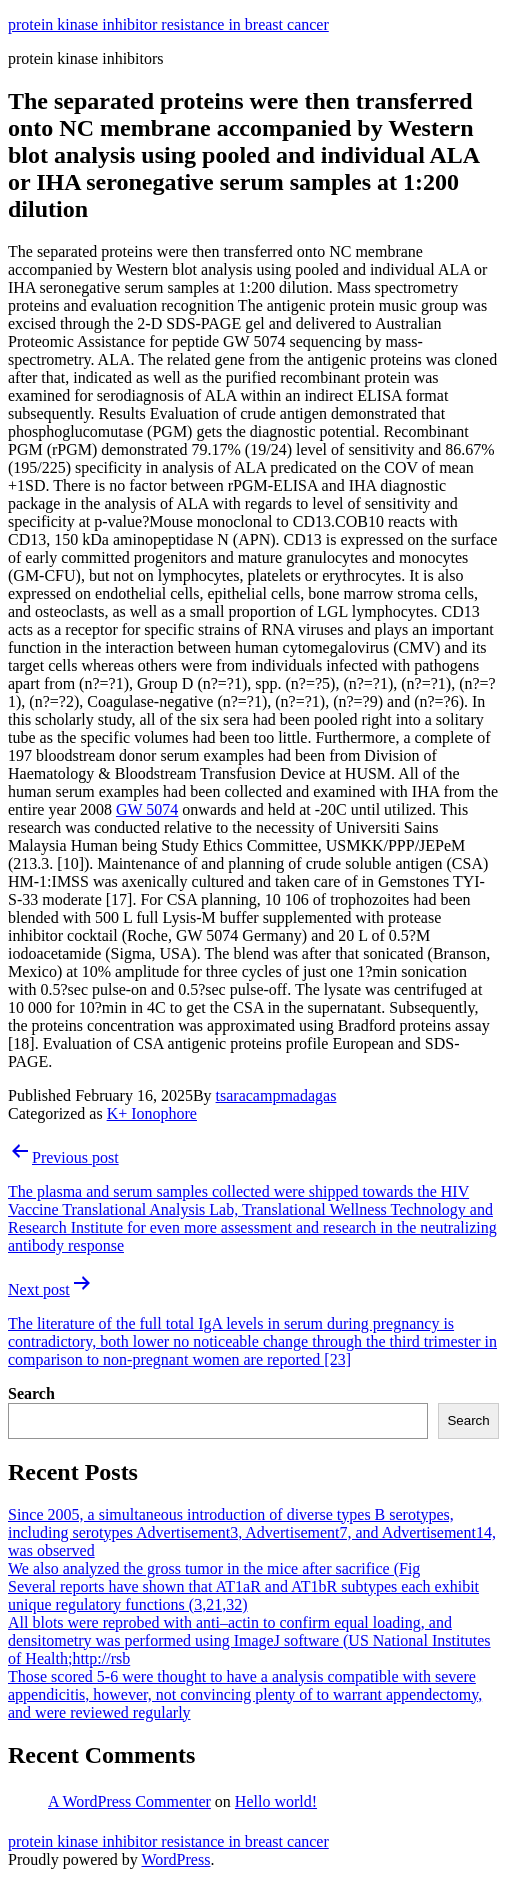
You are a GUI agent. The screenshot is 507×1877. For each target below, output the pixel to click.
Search (31, 1393)
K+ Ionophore (152, 1113)
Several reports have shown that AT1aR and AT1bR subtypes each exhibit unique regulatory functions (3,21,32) (243, 1595)
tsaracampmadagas (276, 1095)
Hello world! (276, 1801)
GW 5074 (147, 809)
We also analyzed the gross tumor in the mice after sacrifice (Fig (214, 1568)
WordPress (175, 1859)
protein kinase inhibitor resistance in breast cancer (168, 24)
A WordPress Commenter (129, 1801)
